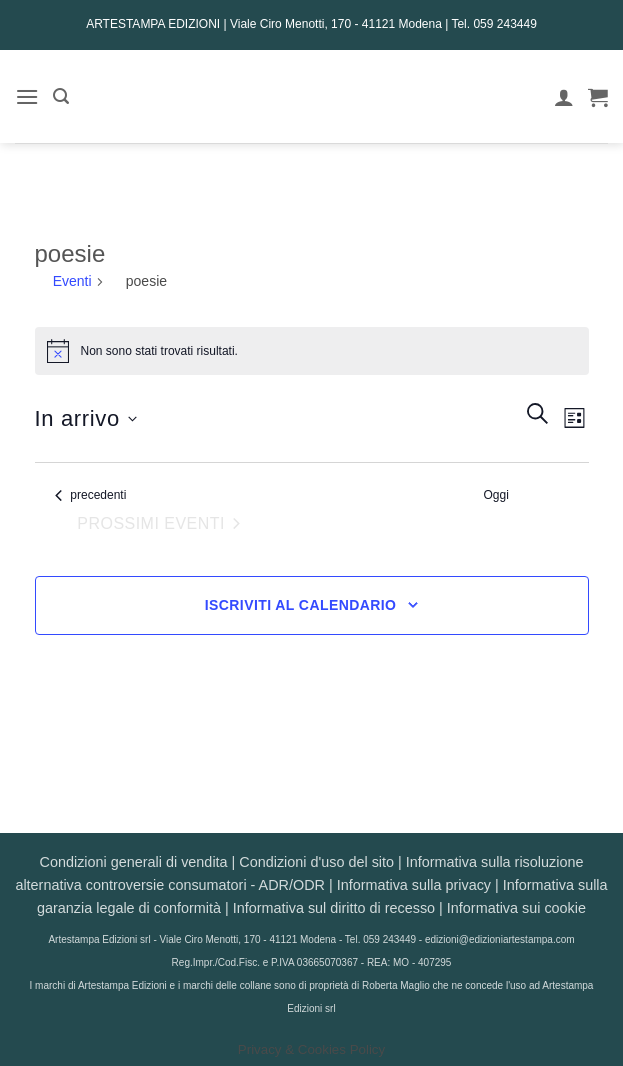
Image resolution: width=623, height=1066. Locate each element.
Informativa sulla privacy (414, 885)
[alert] (312, 351)
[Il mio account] (564, 97)
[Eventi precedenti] (90, 495)
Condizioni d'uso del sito (316, 862)
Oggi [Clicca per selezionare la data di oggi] (496, 495)
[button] (27, 96)
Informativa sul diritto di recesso (334, 908)
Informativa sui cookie (516, 908)
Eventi (72, 281)
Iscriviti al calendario (301, 605)
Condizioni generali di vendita (134, 862)
